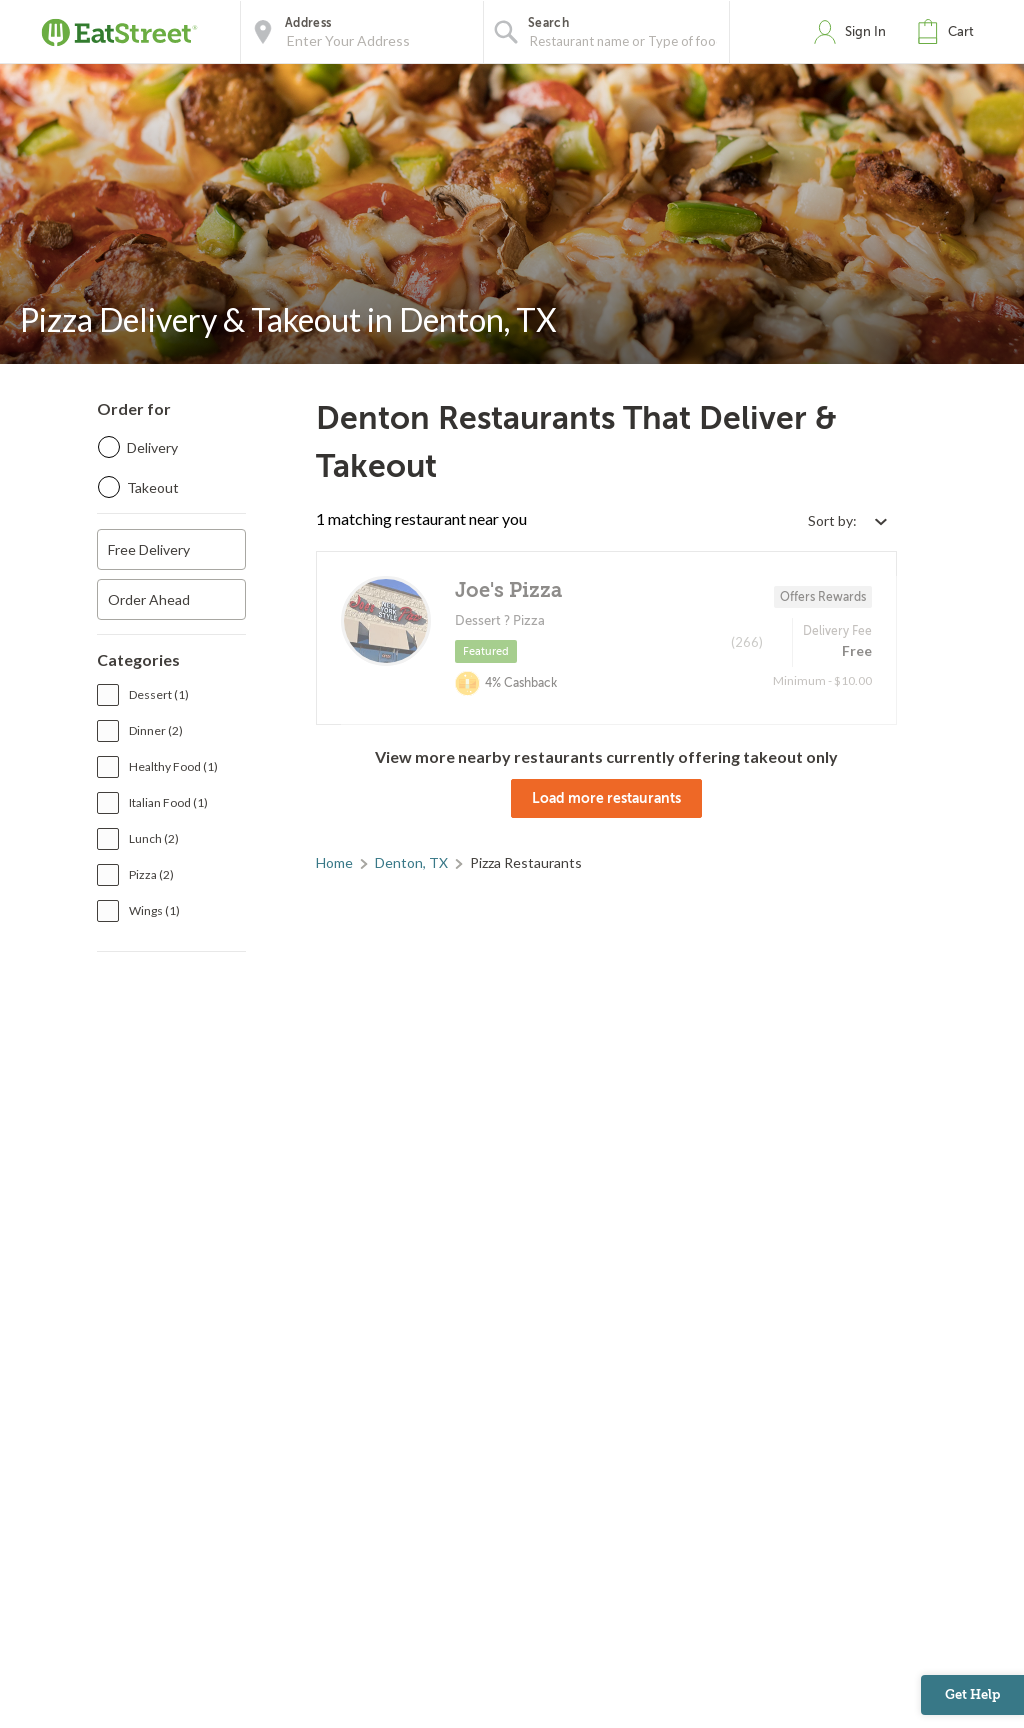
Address (308, 23)
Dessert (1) (159, 694)
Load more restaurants (606, 798)
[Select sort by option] (847, 520)
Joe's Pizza (508, 590)
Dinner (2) (156, 730)
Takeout (153, 487)
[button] (950, 32)
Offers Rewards (823, 597)
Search (548, 23)
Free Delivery (149, 549)
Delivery (152, 447)
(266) (747, 642)
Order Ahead (149, 599)
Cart (961, 31)
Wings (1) (154, 910)
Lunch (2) (154, 838)
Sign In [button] (865, 31)
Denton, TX (411, 862)
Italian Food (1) (168, 802)
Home (334, 862)
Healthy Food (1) (173, 766)
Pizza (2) (151, 874)
